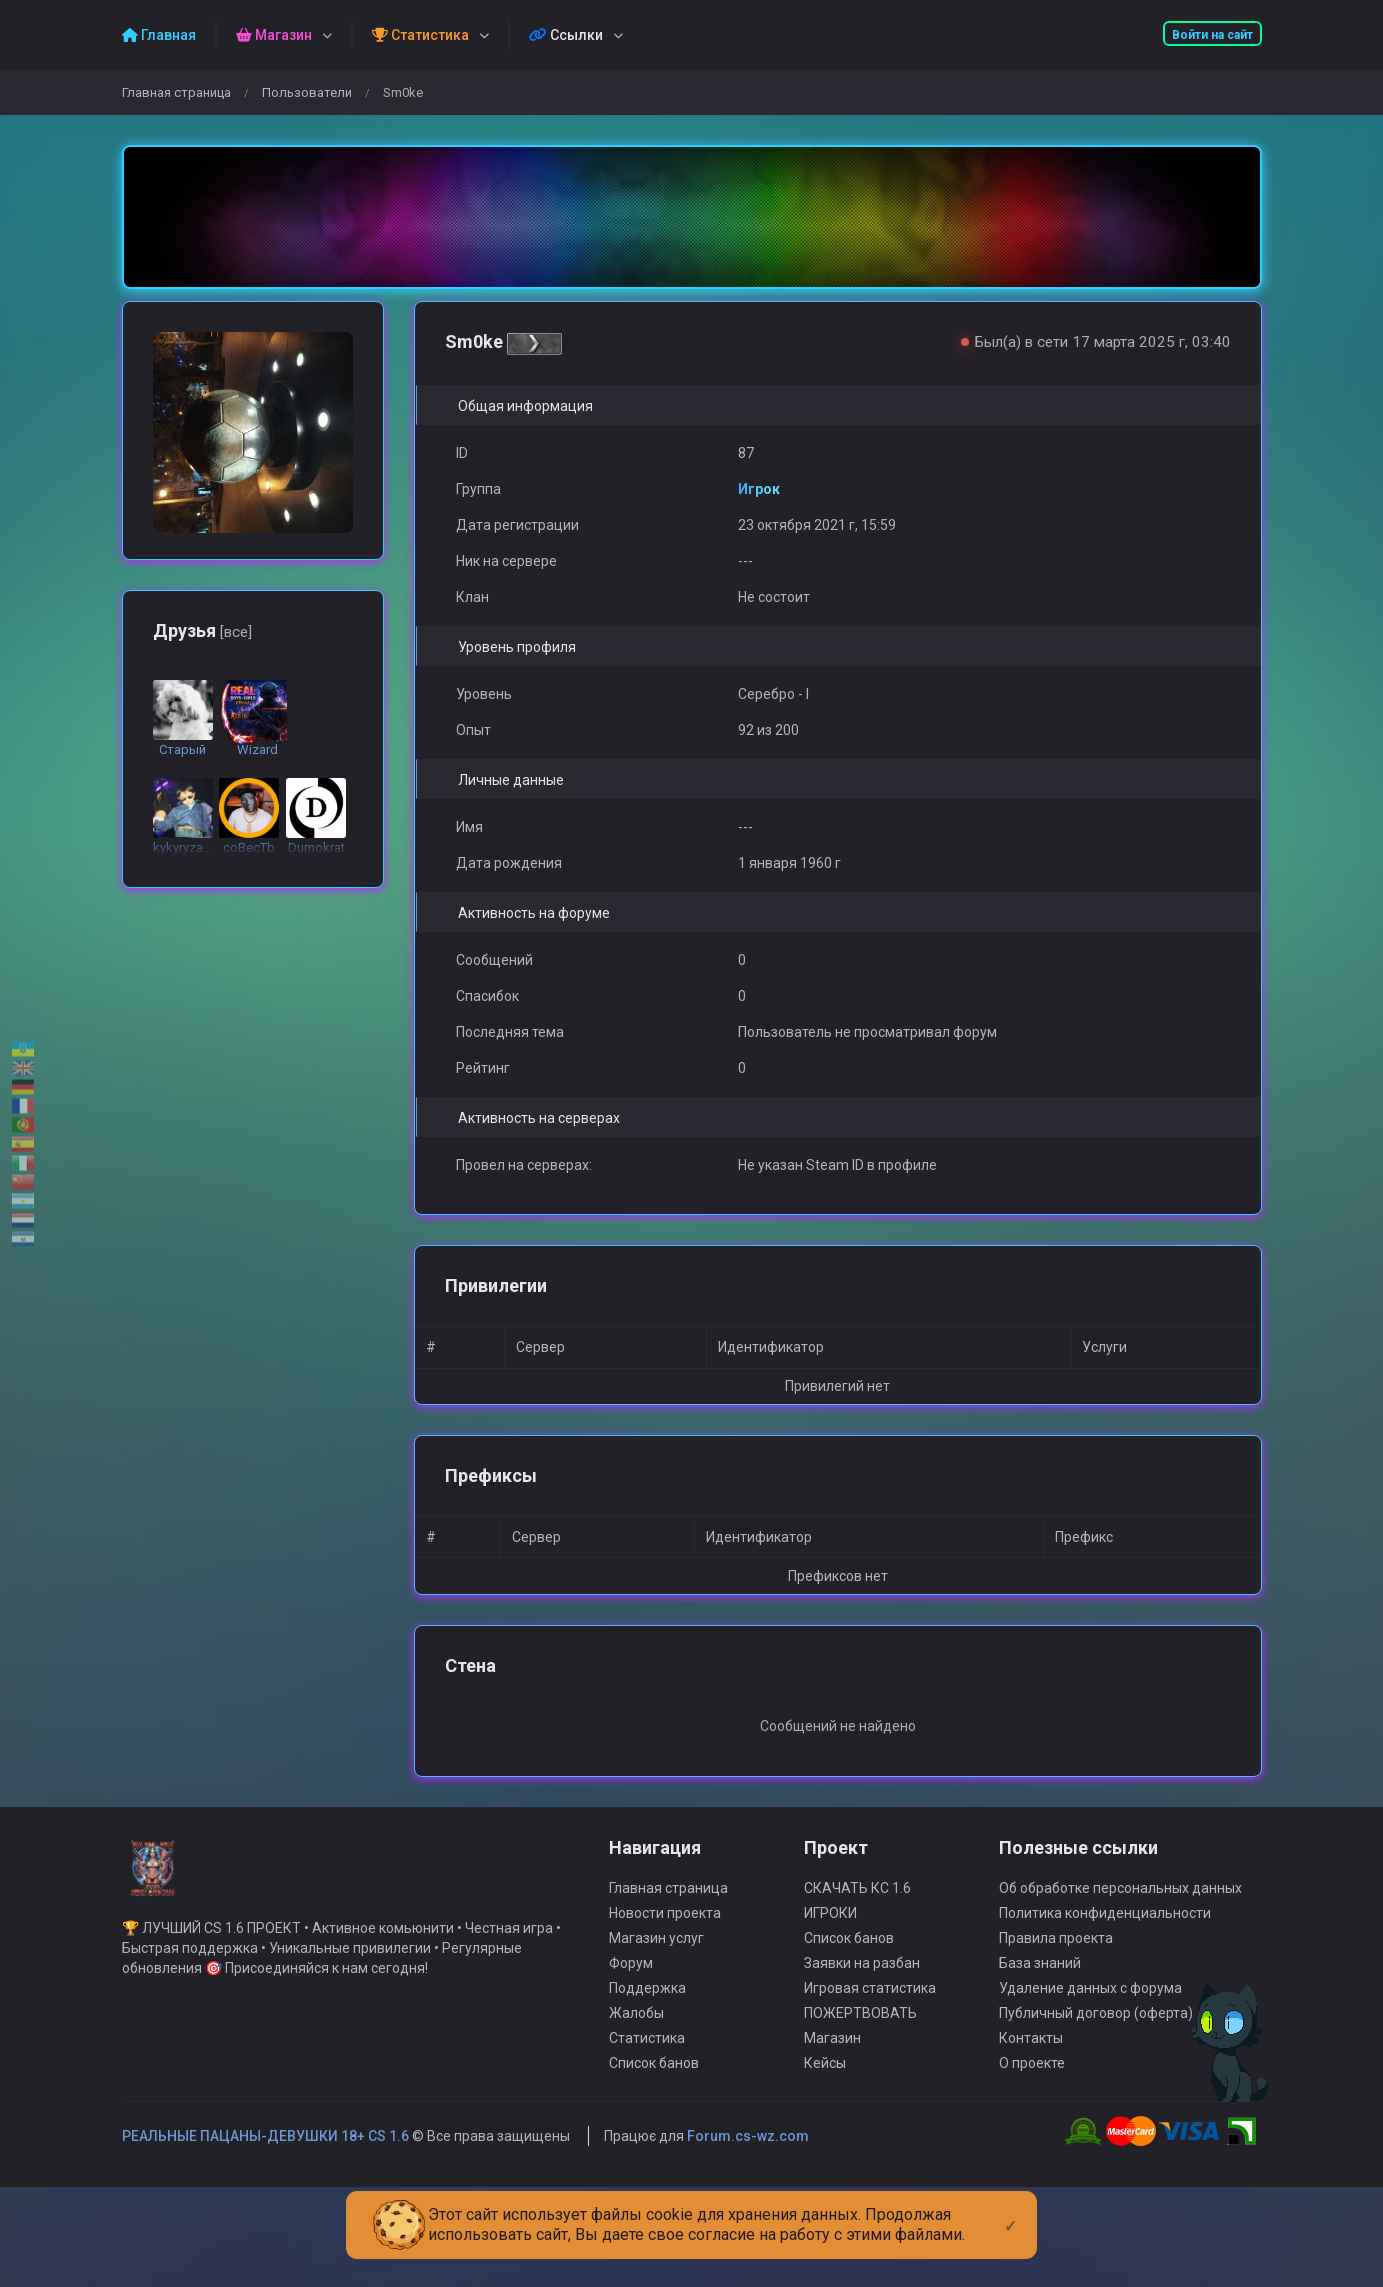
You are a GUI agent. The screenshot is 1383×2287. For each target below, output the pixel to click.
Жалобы (636, 2033)
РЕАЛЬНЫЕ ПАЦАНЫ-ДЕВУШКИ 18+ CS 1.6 (265, 2156)
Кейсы (825, 2083)
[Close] (1010, 2210)
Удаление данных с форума (1090, 2008)
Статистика (647, 2058)
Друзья (202, 630)
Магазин (832, 2058)
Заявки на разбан (862, 1983)
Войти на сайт (1212, 35)
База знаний (1040, 1983)
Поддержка (647, 2008)
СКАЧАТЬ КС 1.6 (857, 1908)
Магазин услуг (656, 1958)
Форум (631, 1983)
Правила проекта (1056, 1958)
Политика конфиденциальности (1105, 1933)
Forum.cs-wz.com (748, 2156)
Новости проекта (665, 1933)
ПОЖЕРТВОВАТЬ (860, 2033)
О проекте (1032, 2083)
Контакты (1031, 2058)
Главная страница (176, 92)
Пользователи (307, 92)
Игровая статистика (870, 2008)
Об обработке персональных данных (1120, 1908)
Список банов (654, 2083)
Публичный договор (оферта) (1096, 2033)
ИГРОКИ (830, 1933)
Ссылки (566, 35)
